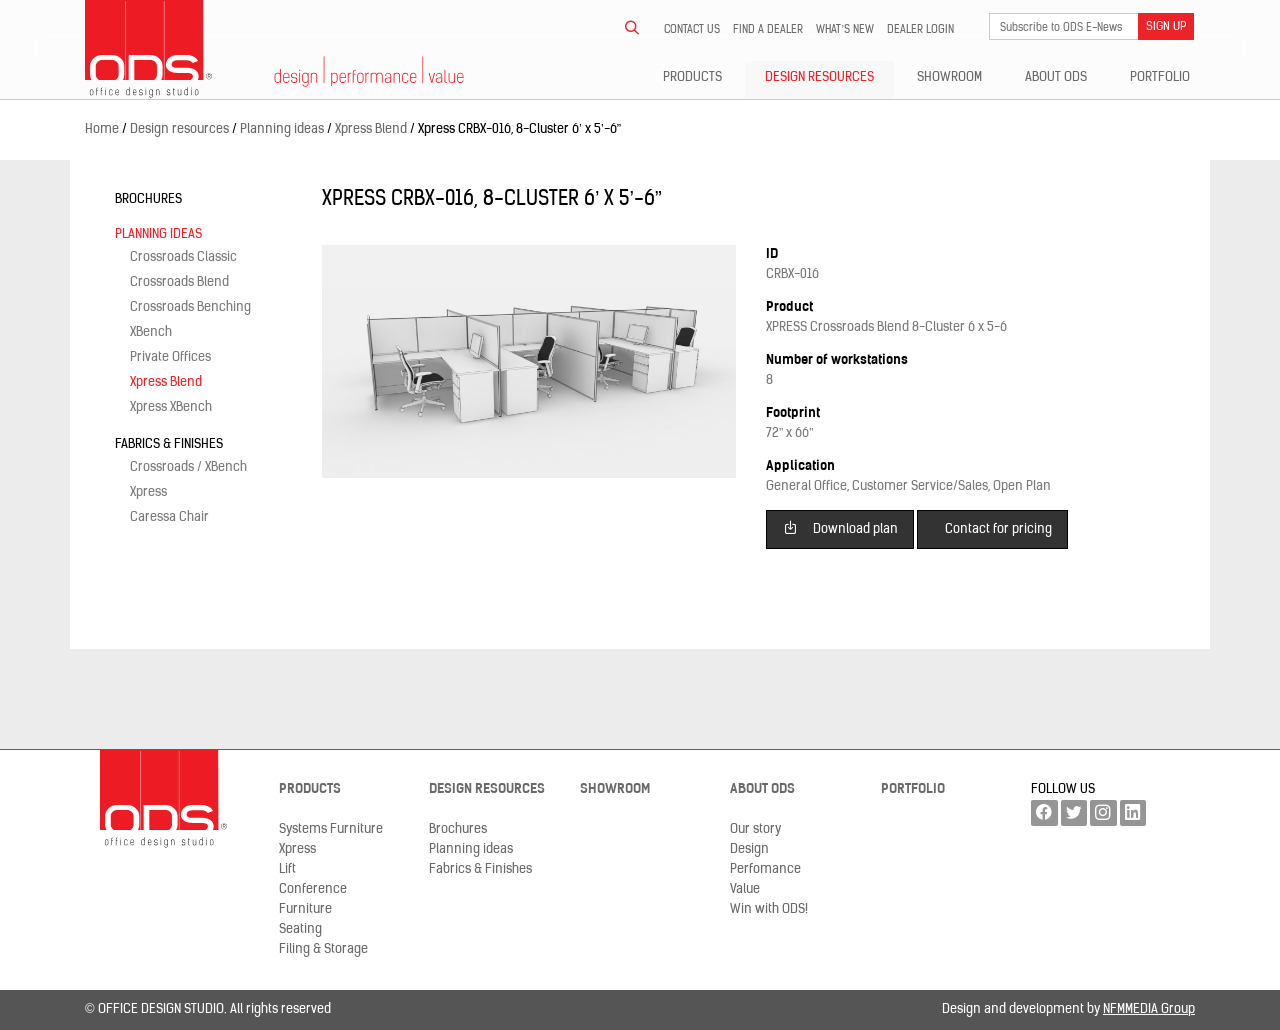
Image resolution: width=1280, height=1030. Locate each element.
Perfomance (765, 869)
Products (692, 77)
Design (749, 849)
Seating (300, 929)
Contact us (692, 30)
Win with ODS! (769, 909)
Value (745, 889)
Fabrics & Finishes (169, 444)
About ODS (1056, 77)
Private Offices (170, 357)
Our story (755, 829)
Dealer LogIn (920, 30)
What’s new (845, 30)
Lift (287, 869)
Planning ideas (158, 234)
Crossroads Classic (183, 257)
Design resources (819, 77)
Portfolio (1160, 77)
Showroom (949, 77)
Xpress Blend (166, 382)
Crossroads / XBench (188, 467)
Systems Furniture (331, 829)
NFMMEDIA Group (1149, 1009)
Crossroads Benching (190, 307)
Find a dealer (768, 30)
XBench (151, 332)
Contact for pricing (998, 529)
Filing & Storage (323, 949)
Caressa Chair (169, 517)
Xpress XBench (171, 407)
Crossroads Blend (179, 282)
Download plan (840, 527)
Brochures (148, 199)
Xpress (148, 492)
